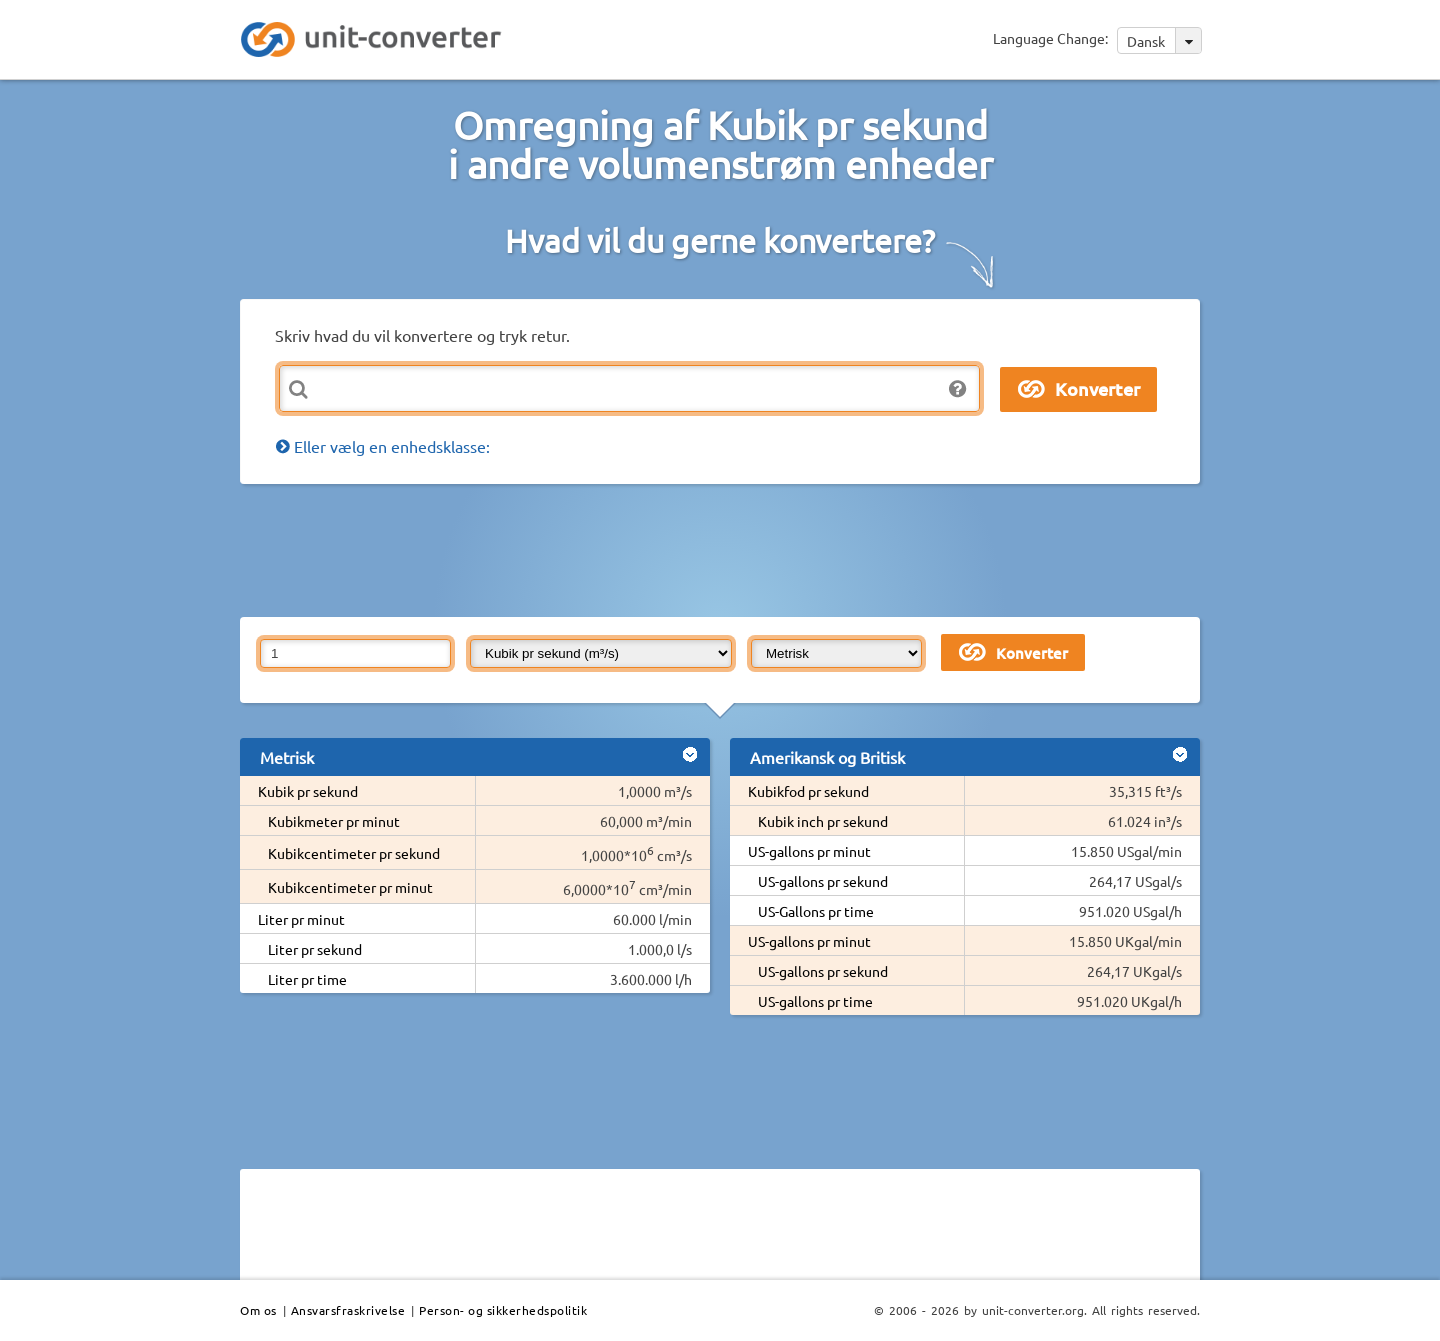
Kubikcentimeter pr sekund (354, 853)
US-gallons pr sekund (823, 881)
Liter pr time (307, 979)
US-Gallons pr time (816, 911)
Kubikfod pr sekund (808, 791)
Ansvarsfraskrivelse (348, 1310)
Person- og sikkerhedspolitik (503, 1310)
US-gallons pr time (815, 1001)
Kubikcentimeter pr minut (350, 887)
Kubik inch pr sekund (823, 821)
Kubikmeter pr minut (334, 821)
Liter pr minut (301, 919)
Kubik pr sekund (308, 791)
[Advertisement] (725, 549)
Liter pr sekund (315, 949)
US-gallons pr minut (809, 851)
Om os (258, 1310)
